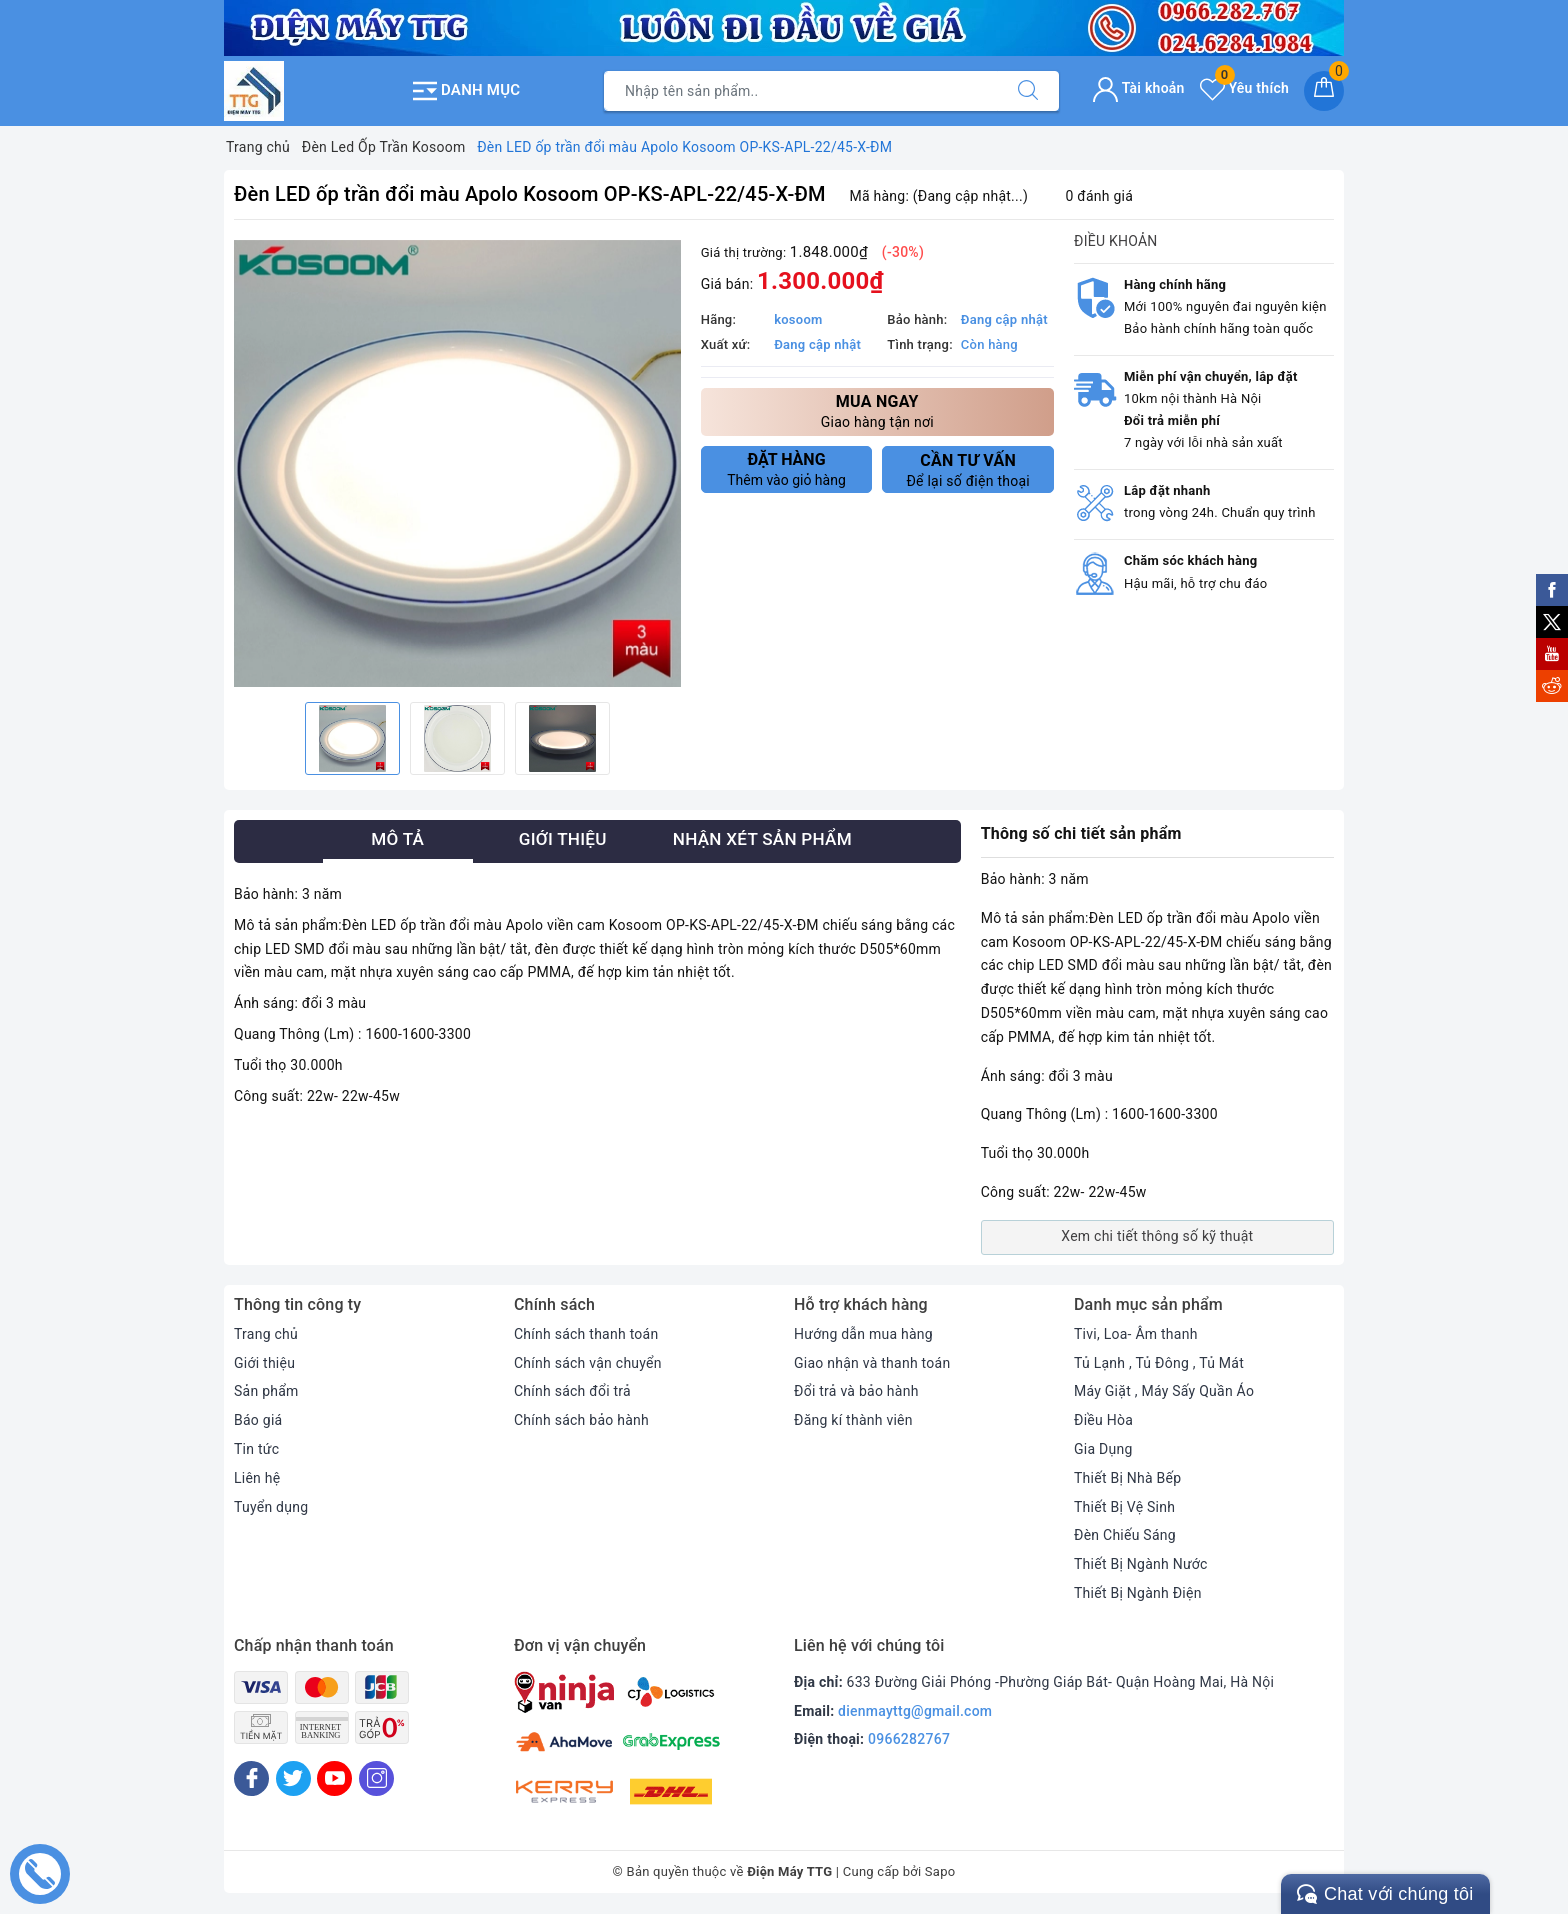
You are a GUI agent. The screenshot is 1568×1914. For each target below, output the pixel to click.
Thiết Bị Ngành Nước (1141, 1564)
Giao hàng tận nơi (877, 410)
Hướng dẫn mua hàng (863, 1334)
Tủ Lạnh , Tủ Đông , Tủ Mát (1159, 1363)
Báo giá (258, 1420)
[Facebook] (251, 1778)
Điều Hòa (1103, 1420)
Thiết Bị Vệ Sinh (1124, 1507)
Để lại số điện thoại (968, 470)
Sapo (940, 1871)
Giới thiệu (264, 1363)
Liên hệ (257, 1478)
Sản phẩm (266, 1391)
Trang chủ (266, 1334)
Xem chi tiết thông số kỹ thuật (1157, 1236)
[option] (457, 463)
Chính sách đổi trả (572, 1391)
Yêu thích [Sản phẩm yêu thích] (1244, 88)
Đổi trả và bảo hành (856, 1391)
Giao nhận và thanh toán (872, 1363)
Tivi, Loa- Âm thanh (1136, 1334)
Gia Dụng (1103, 1449)
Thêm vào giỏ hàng (787, 469)
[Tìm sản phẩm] (801, 91)
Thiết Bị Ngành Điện (1138, 1593)
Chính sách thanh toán (586, 1334)
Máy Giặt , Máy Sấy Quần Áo (1164, 1391)
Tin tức (256, 1449)
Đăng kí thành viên (853, 1420)
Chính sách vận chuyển (588, 1363)
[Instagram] (376, 1778)
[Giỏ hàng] (1324, 91)
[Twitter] (293, 1778)
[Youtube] (334, 1778)
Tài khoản (1138, 88)
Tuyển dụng (271, 1507)
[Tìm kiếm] (1028, 91)
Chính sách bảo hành (581, 1420)
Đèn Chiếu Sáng (1125, 1535)
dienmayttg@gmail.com (915, 1711)
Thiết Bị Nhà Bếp (1127, 1478)
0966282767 (909, 1739)
